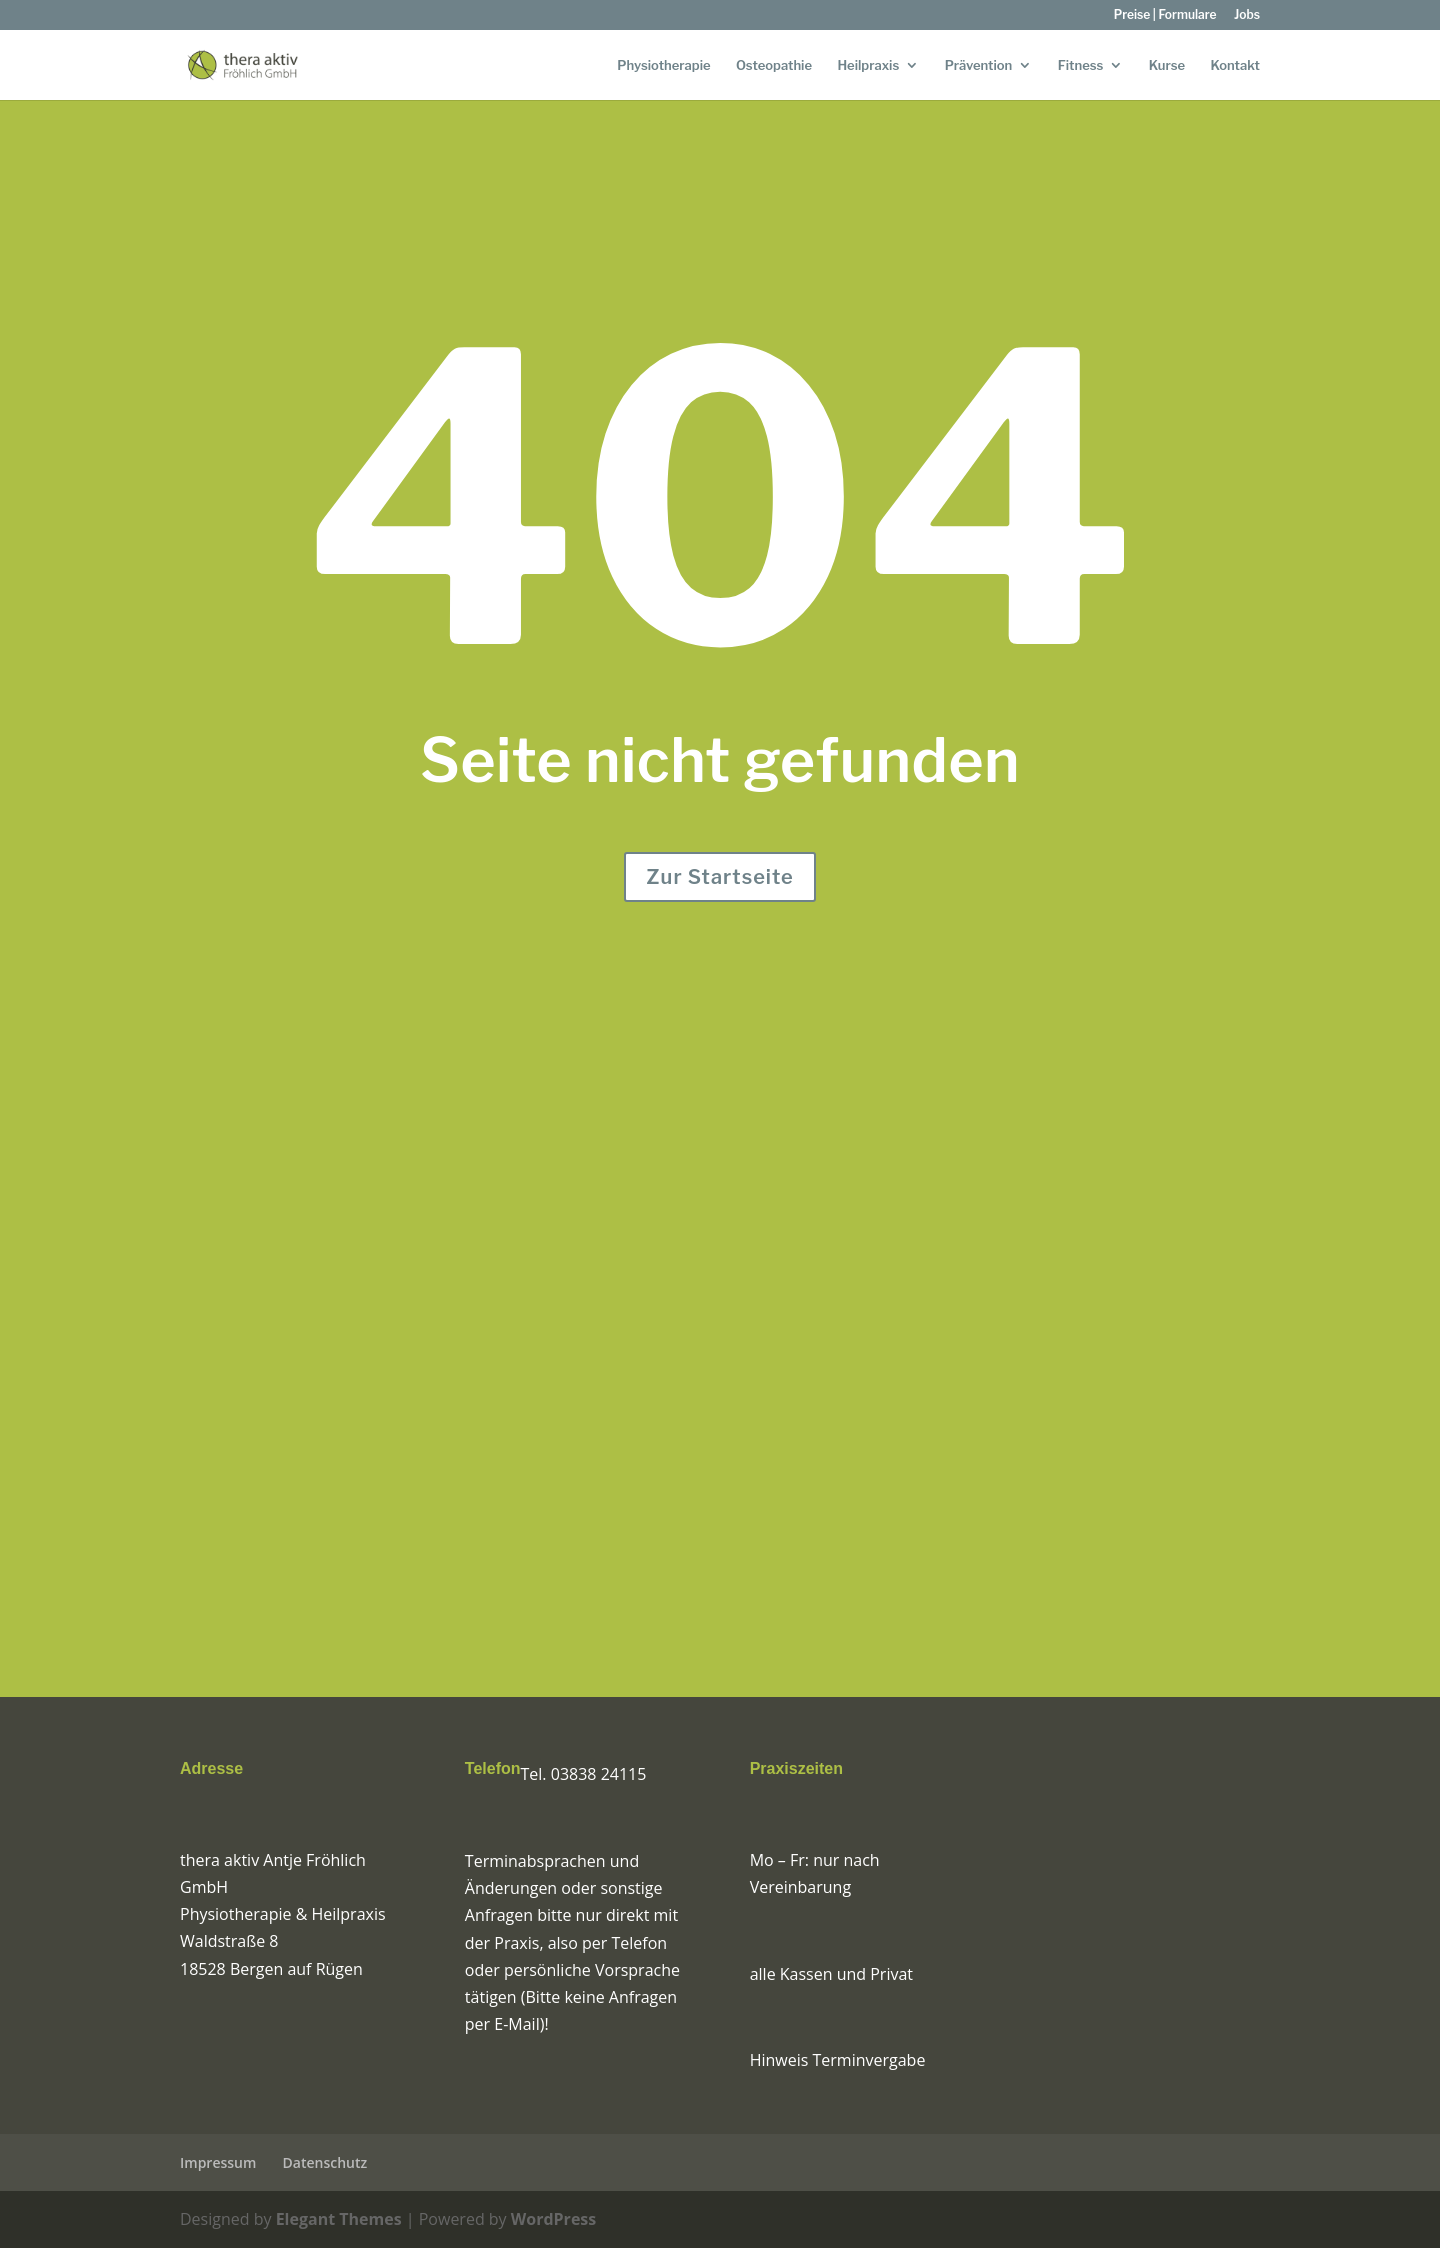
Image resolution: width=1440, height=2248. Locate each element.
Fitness (1081, 65)
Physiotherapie (663, 65)
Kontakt (1235, 65)
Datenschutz (325, 2162)
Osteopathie (774, 65)
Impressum (218, 2162)
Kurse (1167, 65)
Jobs (1247, 15)
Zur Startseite (719, 877)
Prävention (979, 65)
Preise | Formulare (1165, 15)
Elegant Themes (339, 2219)
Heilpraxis (868, 65)
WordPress (553, 2219)
